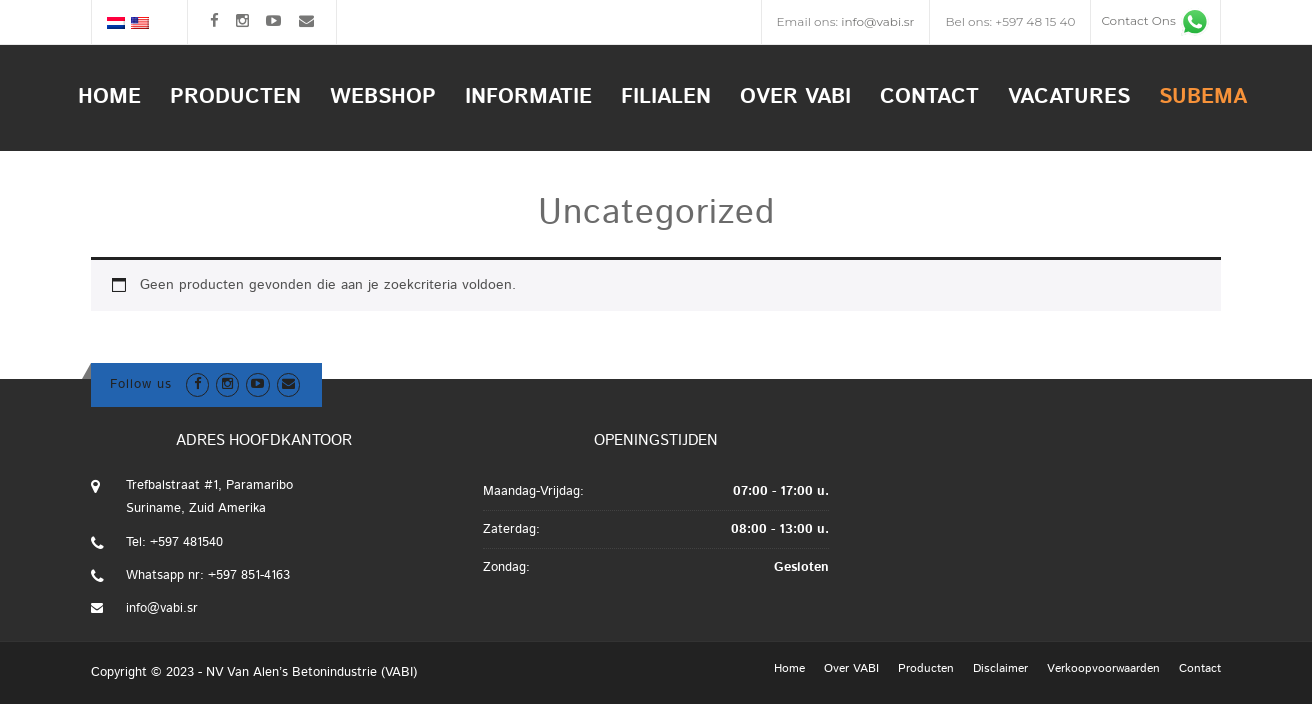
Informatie (528, 97)
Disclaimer (1000, 669)
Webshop (383, 97)
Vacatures (1069, 97)
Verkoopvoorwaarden (1103, 669)
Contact (929, 97)
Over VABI (795, 97)
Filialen (666, 97)
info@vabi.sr (877, 21)
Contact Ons (1155, 20)
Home (109, 97)
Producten (235, 97)
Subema (1203, 97)
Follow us (141, 384)
